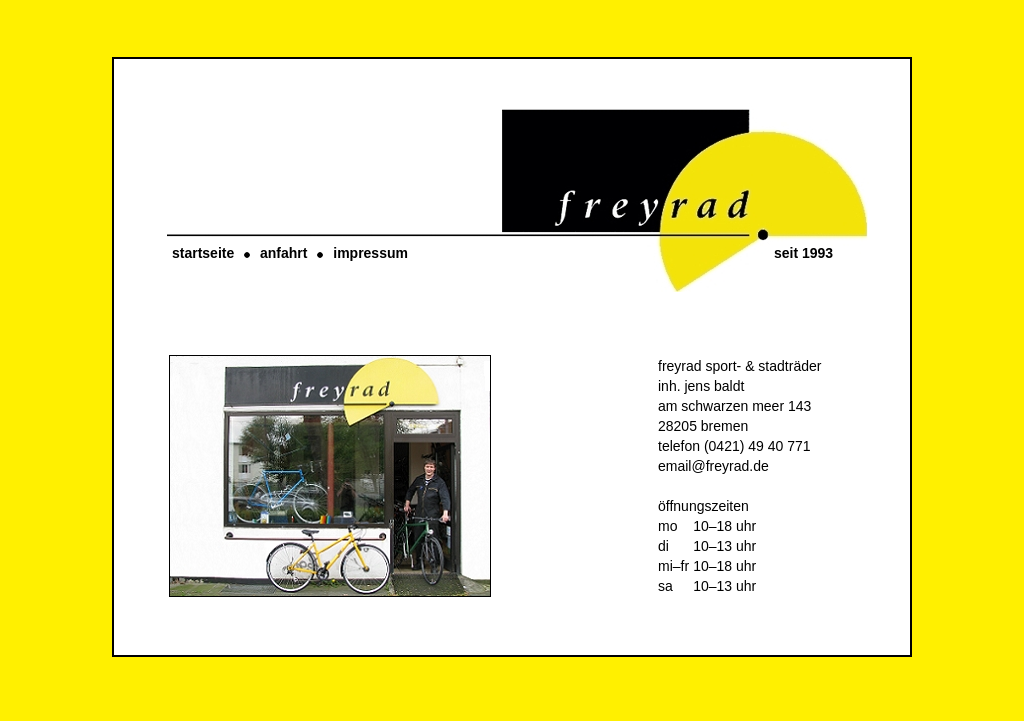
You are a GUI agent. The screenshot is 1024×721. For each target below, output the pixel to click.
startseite (203, 253)
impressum (370, 253)
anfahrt (283, 253)
